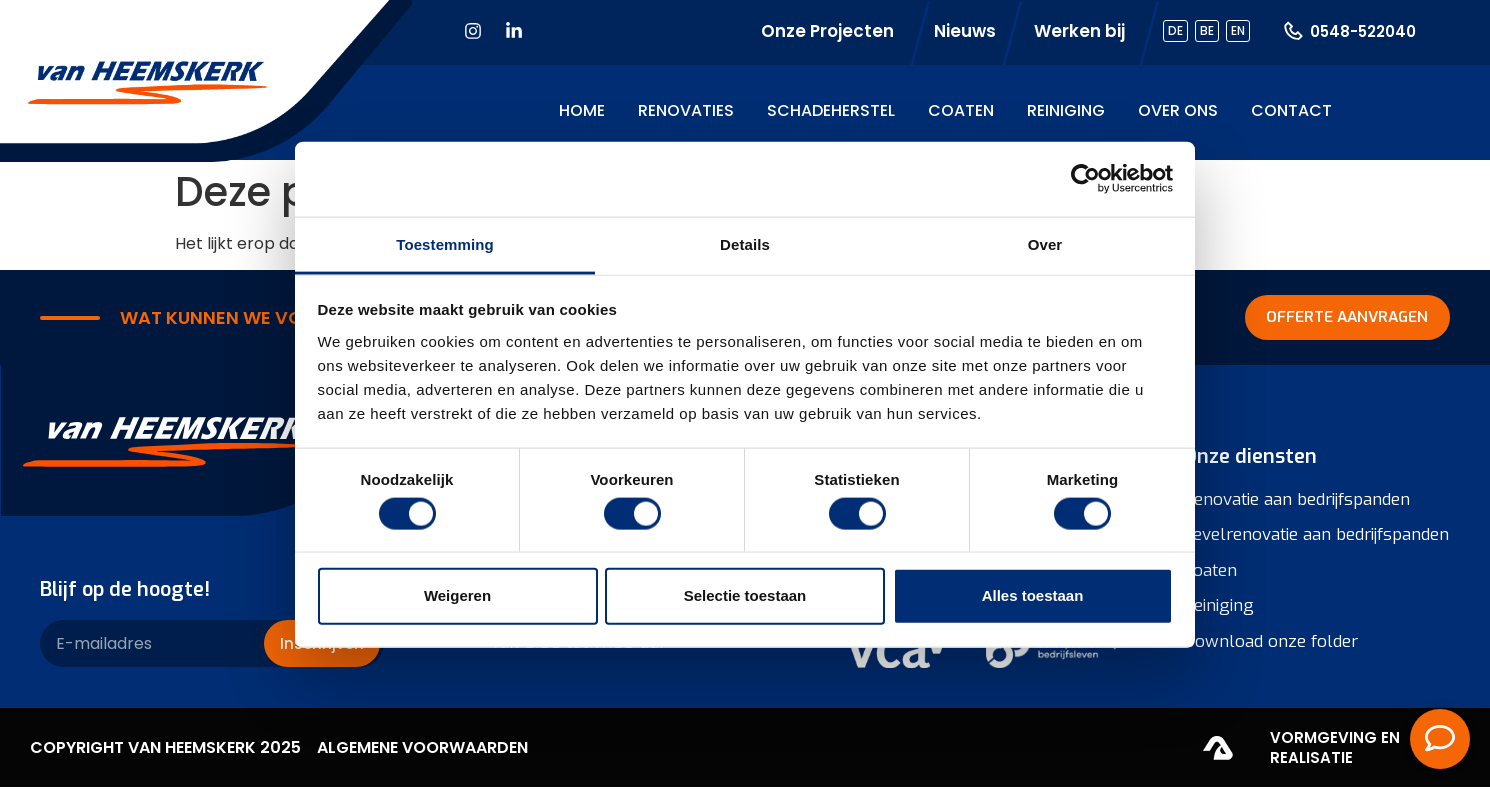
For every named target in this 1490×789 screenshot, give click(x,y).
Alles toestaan (1033, 595)
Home (582, 110)
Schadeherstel (831, 110)
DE (1175, 30)
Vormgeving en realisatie (1335, 749)
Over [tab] (1045, 243)
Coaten (961, 110)
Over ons (1178, 110)
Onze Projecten (827, 31)
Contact (1291, 110)
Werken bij (1079, 31)
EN (1238, 30)
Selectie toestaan (745, 595)
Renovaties (686, 110)
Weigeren (457, 595)
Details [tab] (745, 243)
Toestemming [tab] (445, 243)
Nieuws (965, 31)
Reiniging (1066, 110)
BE (1207, 30)
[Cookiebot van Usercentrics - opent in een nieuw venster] (1085, 179)
